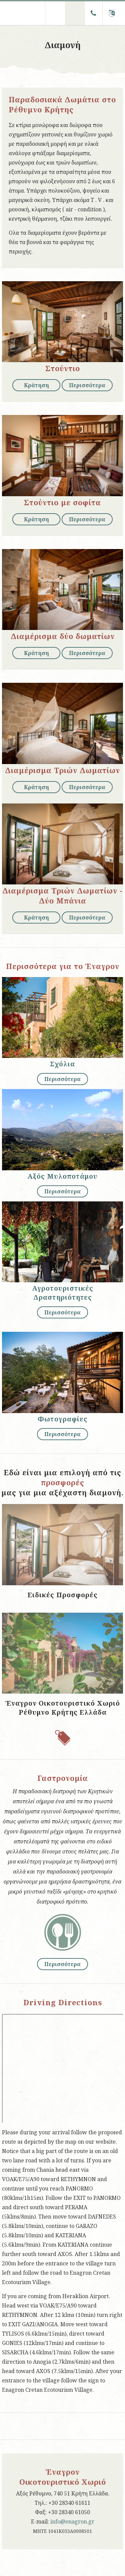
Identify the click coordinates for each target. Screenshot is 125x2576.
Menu (55, 13)
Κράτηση (36, 385)
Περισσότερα (87, 385)
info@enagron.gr (72, 2521)
